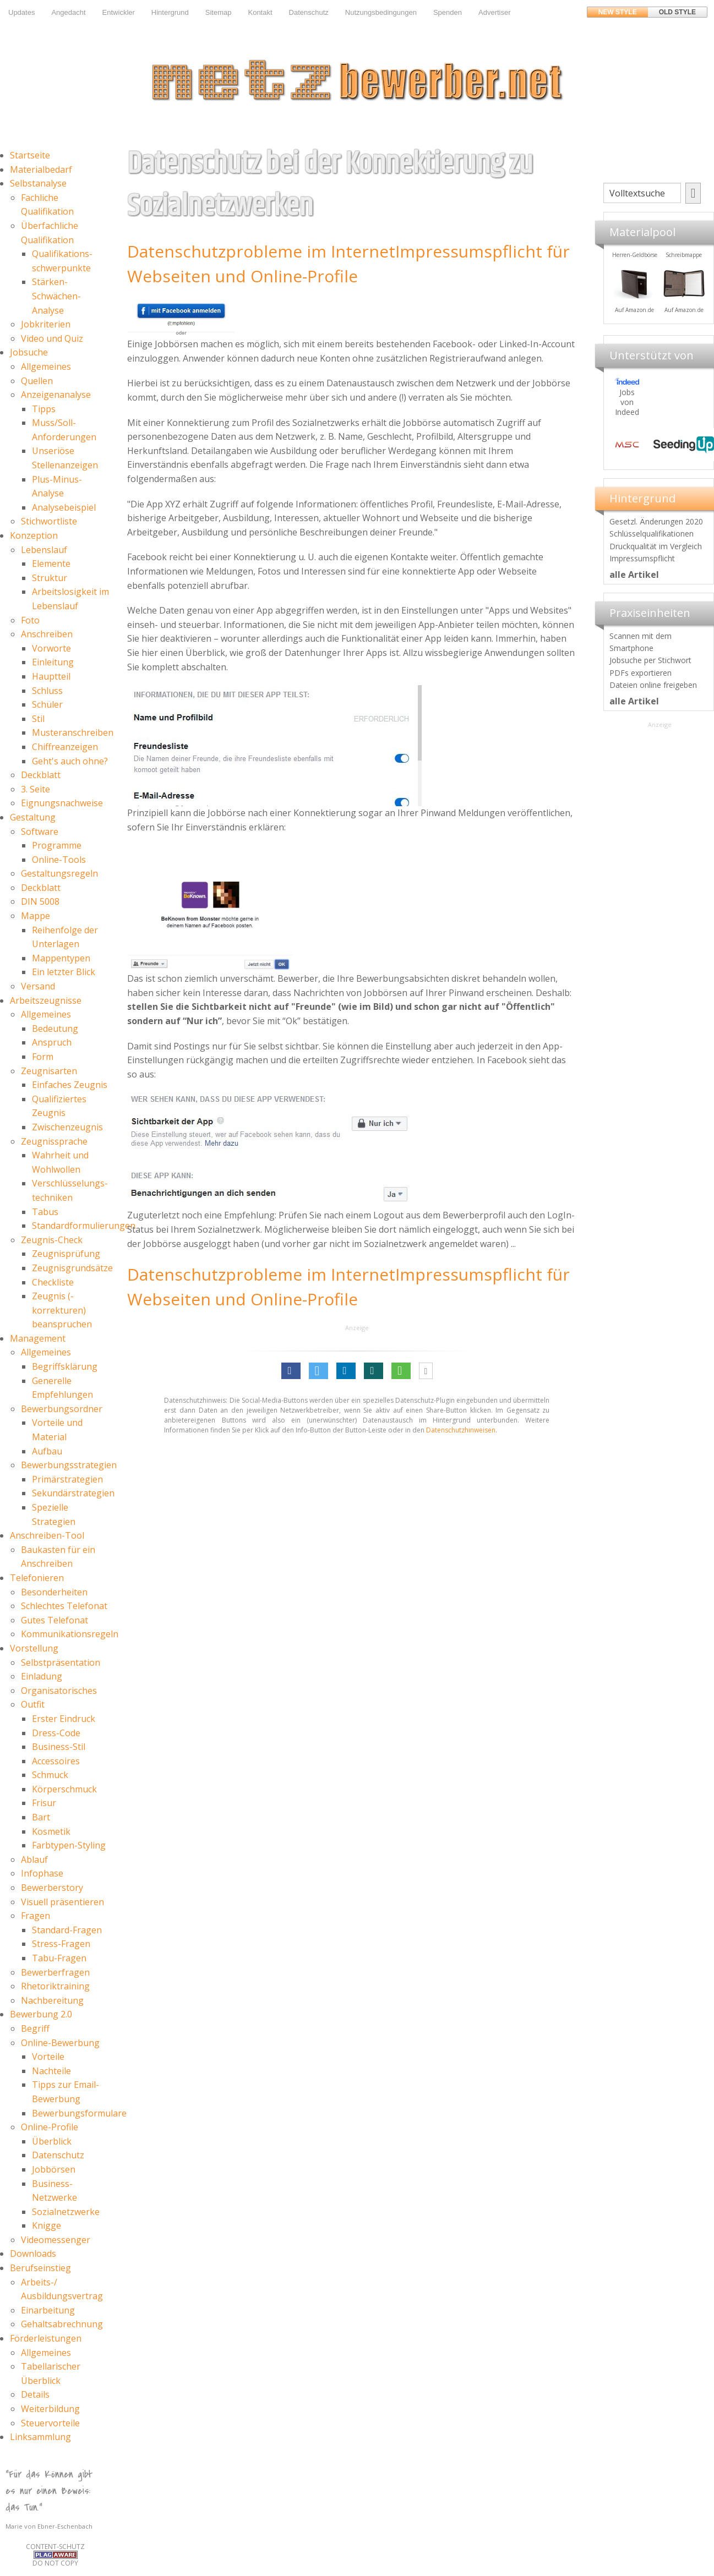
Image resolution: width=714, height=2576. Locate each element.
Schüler (47, 704)
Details (35, 2394)
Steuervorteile (50, 2423)
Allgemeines (46, 366)
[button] (291, 1371)
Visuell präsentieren (62, 1902)
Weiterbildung (50, 2409)
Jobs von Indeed (627, 402)
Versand (38, 986)
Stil (38, 719)
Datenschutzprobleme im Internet (261, 251)
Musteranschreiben (72, 732)
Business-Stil (58, 1747)
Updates (21, 12)
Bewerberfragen (55, 1972)
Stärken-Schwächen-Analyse (56, 296)
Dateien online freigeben (653, 685)
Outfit (33, 1704)
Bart (41, 1817)
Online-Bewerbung (60, 2043)
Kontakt (260, 12)
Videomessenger (55, 2240)
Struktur (49, 578)
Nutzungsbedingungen (381, 12)
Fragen (35, 1916)
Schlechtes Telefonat (64, 1606)
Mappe (35, 916)
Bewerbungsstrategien (69, 1465)
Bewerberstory (52, 1888)
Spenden (447, 12)
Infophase (42, 1873)
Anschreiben (47, 634)
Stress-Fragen (61, 1944)
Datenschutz (309, 12)
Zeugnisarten (49, 1071)
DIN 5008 (40, 901)
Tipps (44, 409)
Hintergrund (170, 12)
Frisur (44, 1803)
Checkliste (53, 1282)
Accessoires (56, 1761)
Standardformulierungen (83, 1225)
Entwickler (118, 12)
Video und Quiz (52, 338)
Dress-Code (56, 1733)
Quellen (37, 381)
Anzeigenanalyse (56, 395)
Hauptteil (51, 676)
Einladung (41, 1676)
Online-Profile (49, 2127)
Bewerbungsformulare (79, 2113)
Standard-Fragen (67, 1930)
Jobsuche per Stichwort (650, 660)
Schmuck (50, 1775)
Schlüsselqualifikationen (651, 533)
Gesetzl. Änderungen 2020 (656, 521)
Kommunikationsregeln (69, 1634)
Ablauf (34, 1859)
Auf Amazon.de (683, 310)
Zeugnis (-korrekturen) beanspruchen (62, 1310)
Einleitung (53, 662)
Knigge (46, 2225)
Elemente (51, 563)
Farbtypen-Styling (69, 1845)
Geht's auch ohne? (70, 761)
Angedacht (68, 12)
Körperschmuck (64, 1789)
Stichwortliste (49, 521)
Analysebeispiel (64, 507)
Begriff (35, 2028)
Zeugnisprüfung (66, 1254)
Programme (56, 845)
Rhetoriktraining (55, 1986)
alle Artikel (634, 574)
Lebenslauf (44, 550)
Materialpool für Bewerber (634, 317)
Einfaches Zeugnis (69, 1085)
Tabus (45, 1212)
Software (39, 831)
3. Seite (35, 789)
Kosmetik (51, 1831)
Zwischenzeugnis (67, 1127)
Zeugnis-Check (52, 1240)
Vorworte (51, 648)
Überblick (52, 2141)
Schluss (47, 691)
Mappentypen (61, 958)
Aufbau (47, 1451)
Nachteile (51, 2071)
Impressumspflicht (642, 558)
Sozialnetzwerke (66, 2212)
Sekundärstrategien (73, 1493)
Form (42, 1057)
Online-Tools (59, 860)
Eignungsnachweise (62, 803)
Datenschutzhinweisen (460, 1430)
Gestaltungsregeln (59, 873)
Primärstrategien (67, 1479)
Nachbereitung (52, 2000)
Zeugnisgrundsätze (72, 1268)
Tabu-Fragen (59, 1958)
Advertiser (494, 12)
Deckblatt (41, 775)
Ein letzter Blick (63, 972)
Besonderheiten (54, 1592)
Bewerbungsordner (61, 1409)
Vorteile (48, 2056)
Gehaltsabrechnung (62, 2324)
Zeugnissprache (54, 1141)
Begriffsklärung (64, 1366)
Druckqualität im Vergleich (655, 546)
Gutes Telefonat (54, 1620)
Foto (30, 620)
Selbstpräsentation (60, 1662)
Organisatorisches (59, 1690)
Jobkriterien (45, 324)
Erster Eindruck (63, 1719)
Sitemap (218, 12)
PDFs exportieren (640, 673)
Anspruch (52, 1042)
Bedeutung (55, 1028)
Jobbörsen (53, 2169)
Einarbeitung (48, 2310)
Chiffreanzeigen (65, 747)
